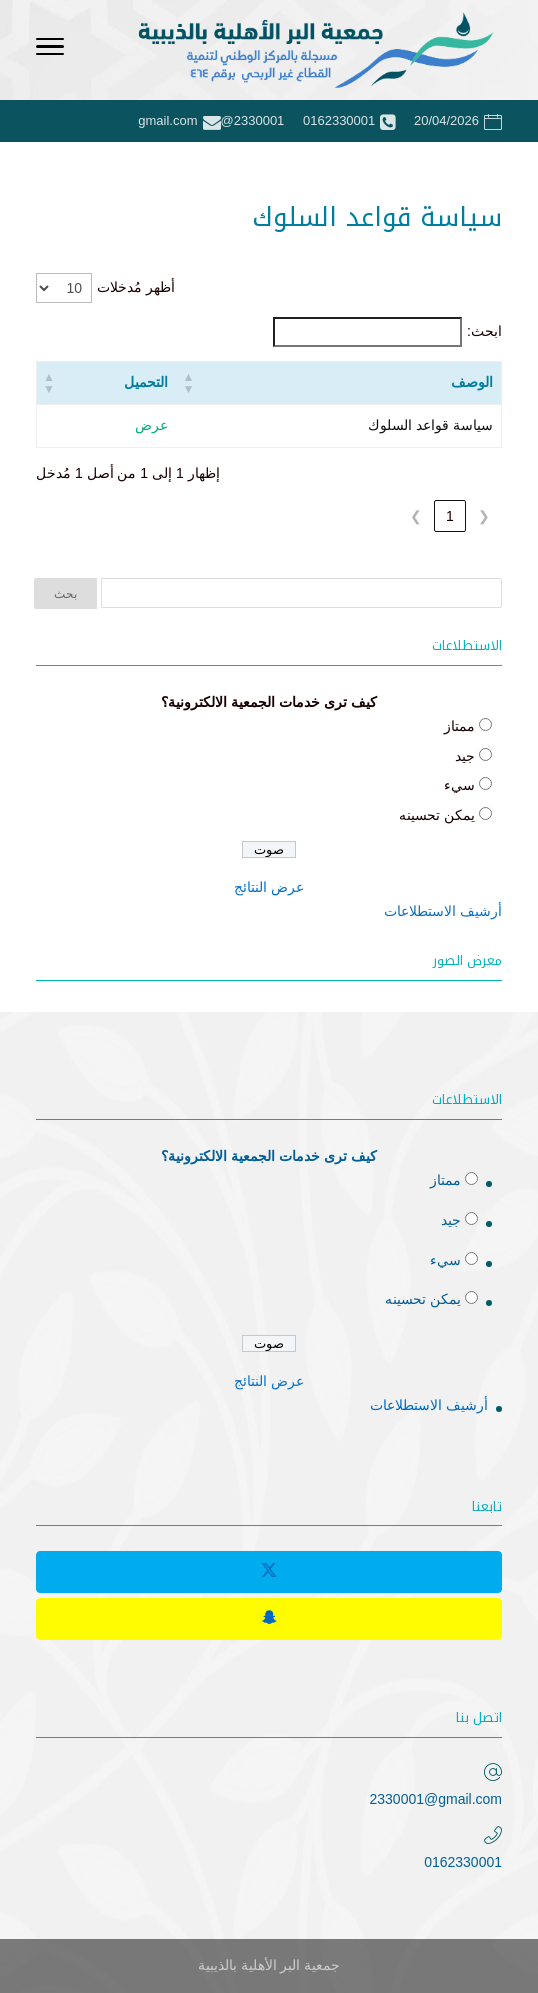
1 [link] (450, 516)
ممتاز (459, 726)
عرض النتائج (269, 887)
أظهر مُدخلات (136, 287)
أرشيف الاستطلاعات (443, 911)
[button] (188, 383)
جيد (465, 756)
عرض (151, 425)
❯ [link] (416, 516)
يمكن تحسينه (437, 815)
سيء (459, 785)
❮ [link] (484, 516)
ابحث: (484, 331)
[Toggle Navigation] (50, 50)
